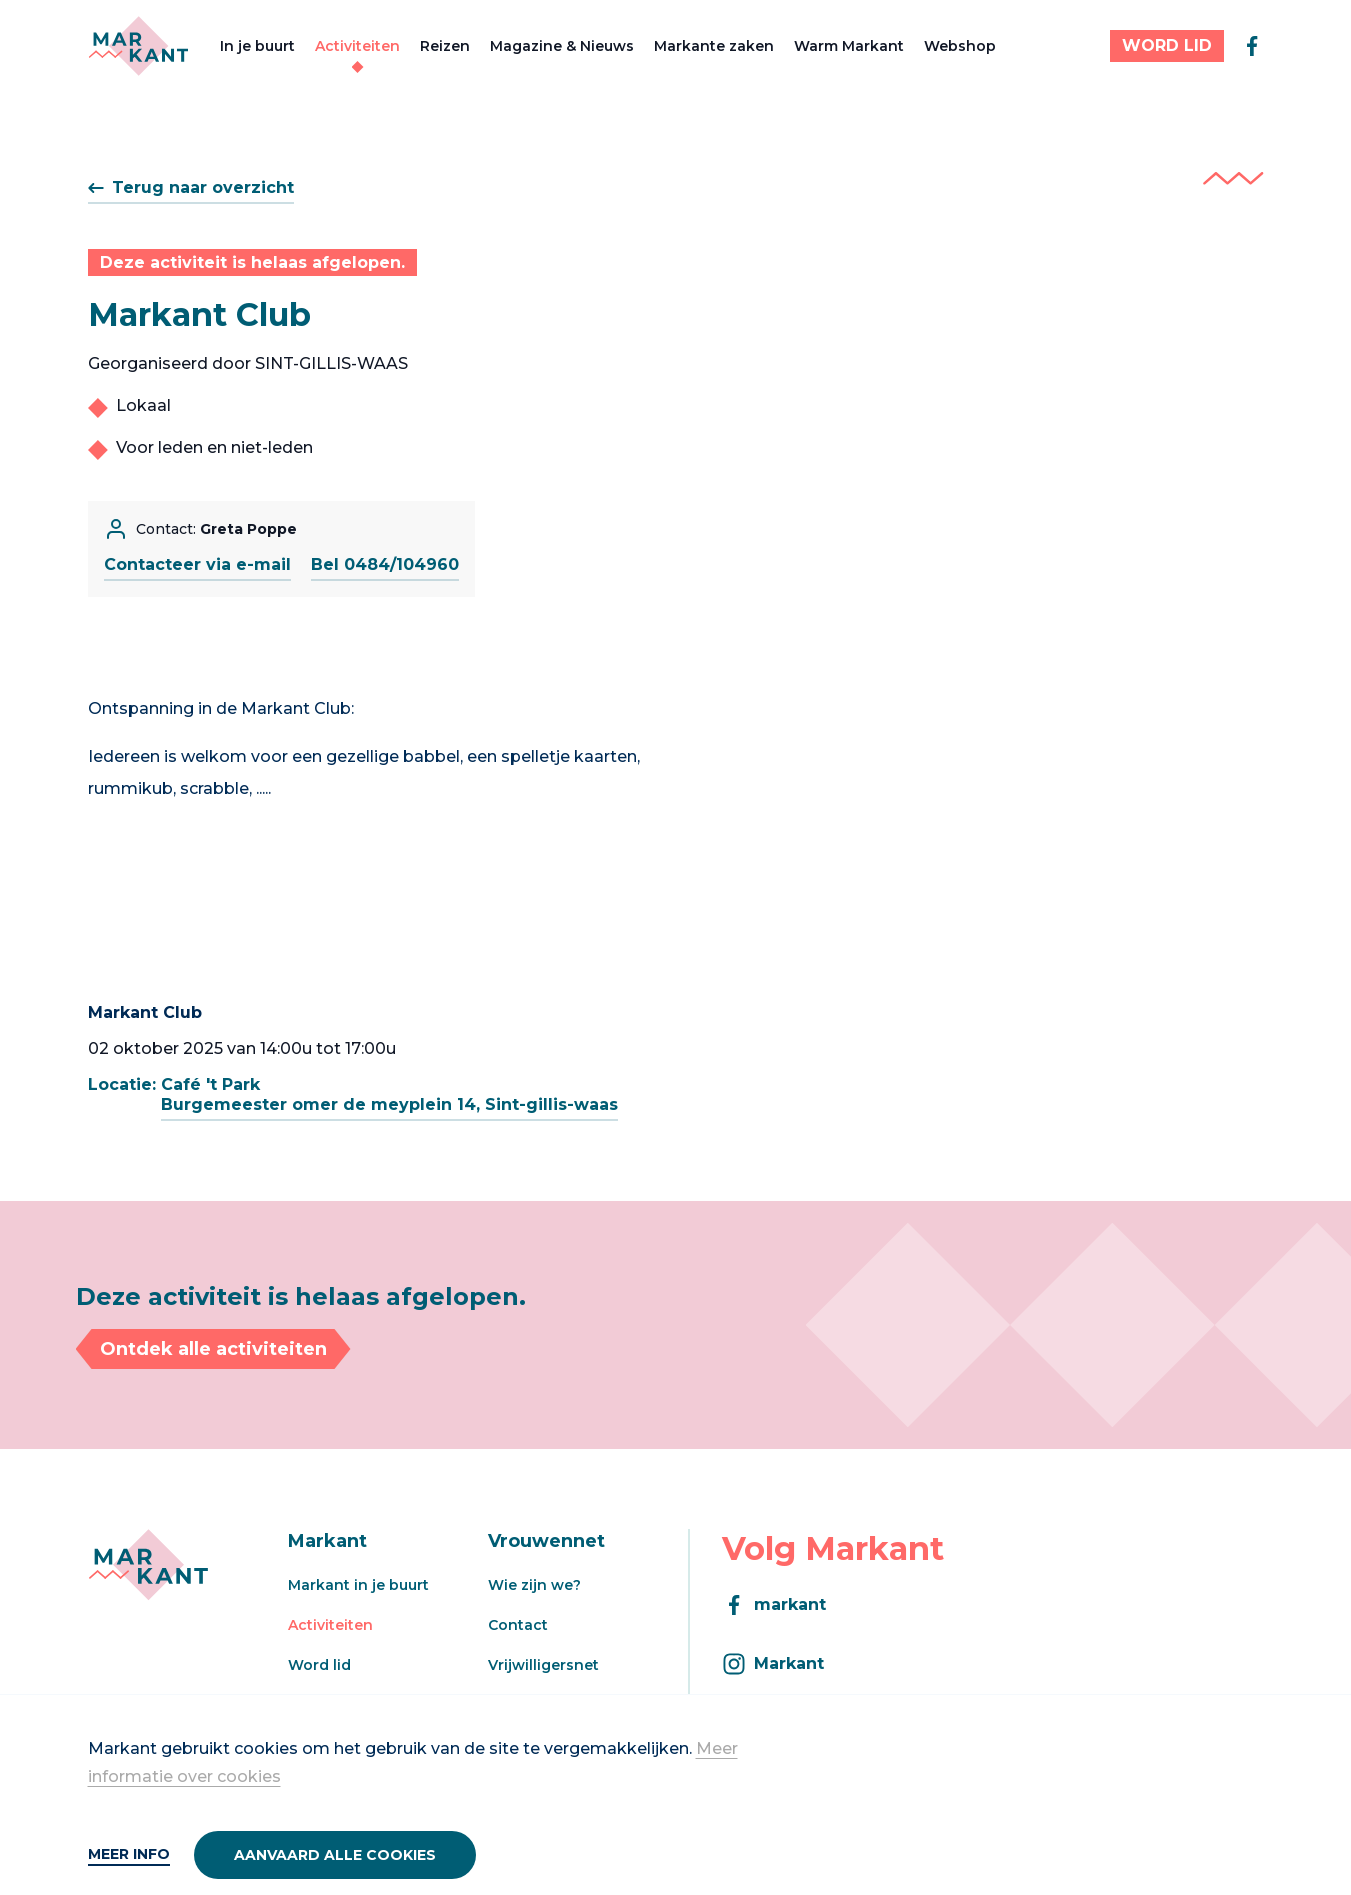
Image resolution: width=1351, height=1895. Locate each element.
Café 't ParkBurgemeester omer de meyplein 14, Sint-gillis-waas (389, 1094)
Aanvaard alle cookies (335, 1855)
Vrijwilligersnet (543, 1665)
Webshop (960, 46)
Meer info (129, 1854)
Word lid (319, 1665)
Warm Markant (849, 46)
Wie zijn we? (534, 1585)
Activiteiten (357, 46)
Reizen (445, 46)
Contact (518, 1625)
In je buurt (257, 46)
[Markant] (138, 46)
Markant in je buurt (358, 1585)
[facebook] (1252, 46)
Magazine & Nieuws (562, 46)
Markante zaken (714, 46)
